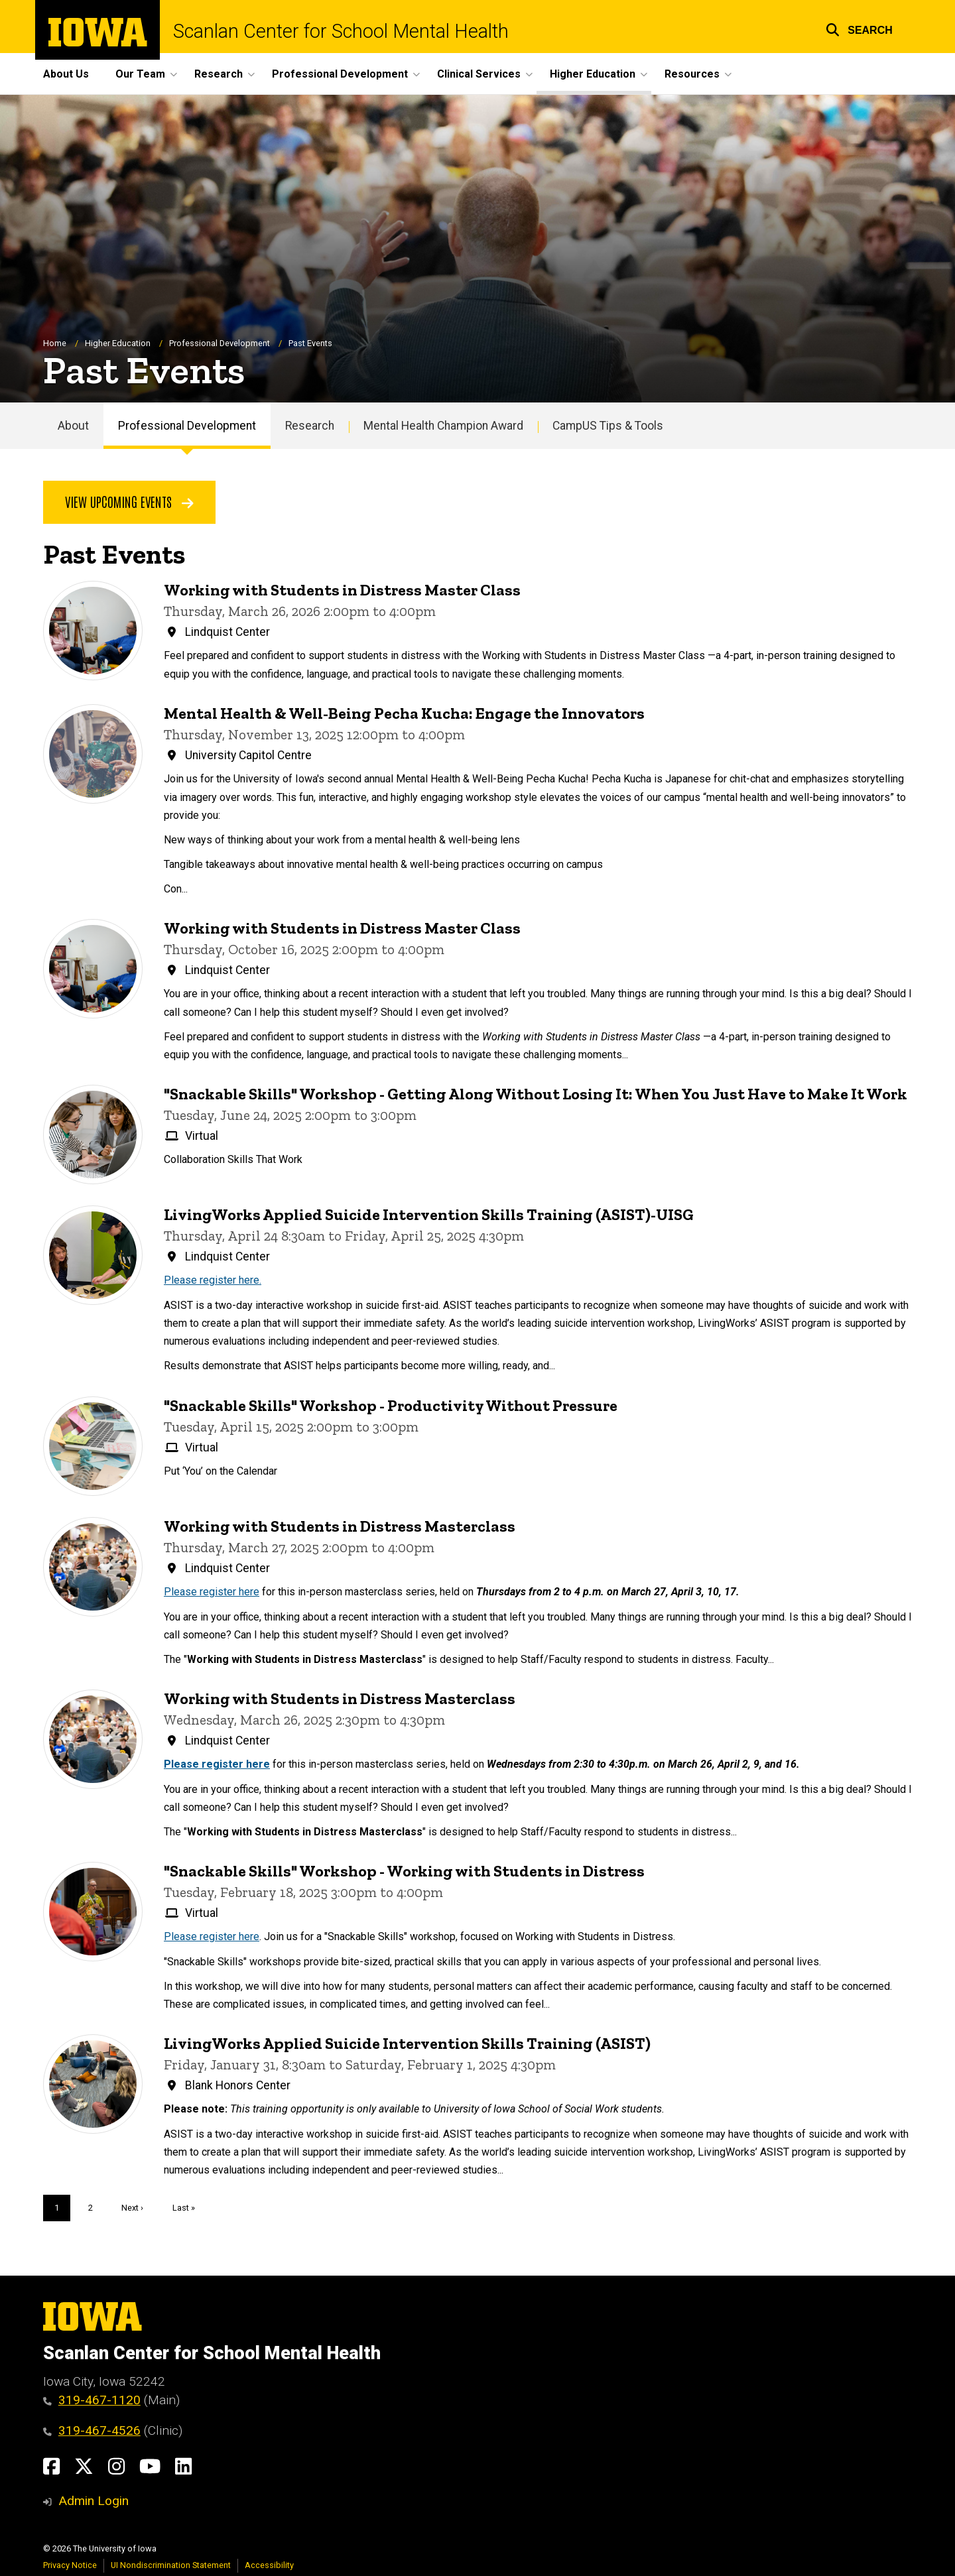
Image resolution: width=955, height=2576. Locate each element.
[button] (859, 28)
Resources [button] (692, 74)
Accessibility (269, 2565)
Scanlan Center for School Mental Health (341, 31)
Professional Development (219, 343)
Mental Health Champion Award (443, 425)
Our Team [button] (140, 74)
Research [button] (218, 74)
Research (309, 425)
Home (54, 343)
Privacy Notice (70, 2565)
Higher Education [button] (592, 74)
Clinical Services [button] (479, 74)
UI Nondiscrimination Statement (171, 2565)
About (73, 425)
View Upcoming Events (129, 502)
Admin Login (93, 2500)
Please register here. (212, 1281)
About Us (66, 74)
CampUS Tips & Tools (607, 425)
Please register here (211, 1592)
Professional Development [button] (340, 74)
